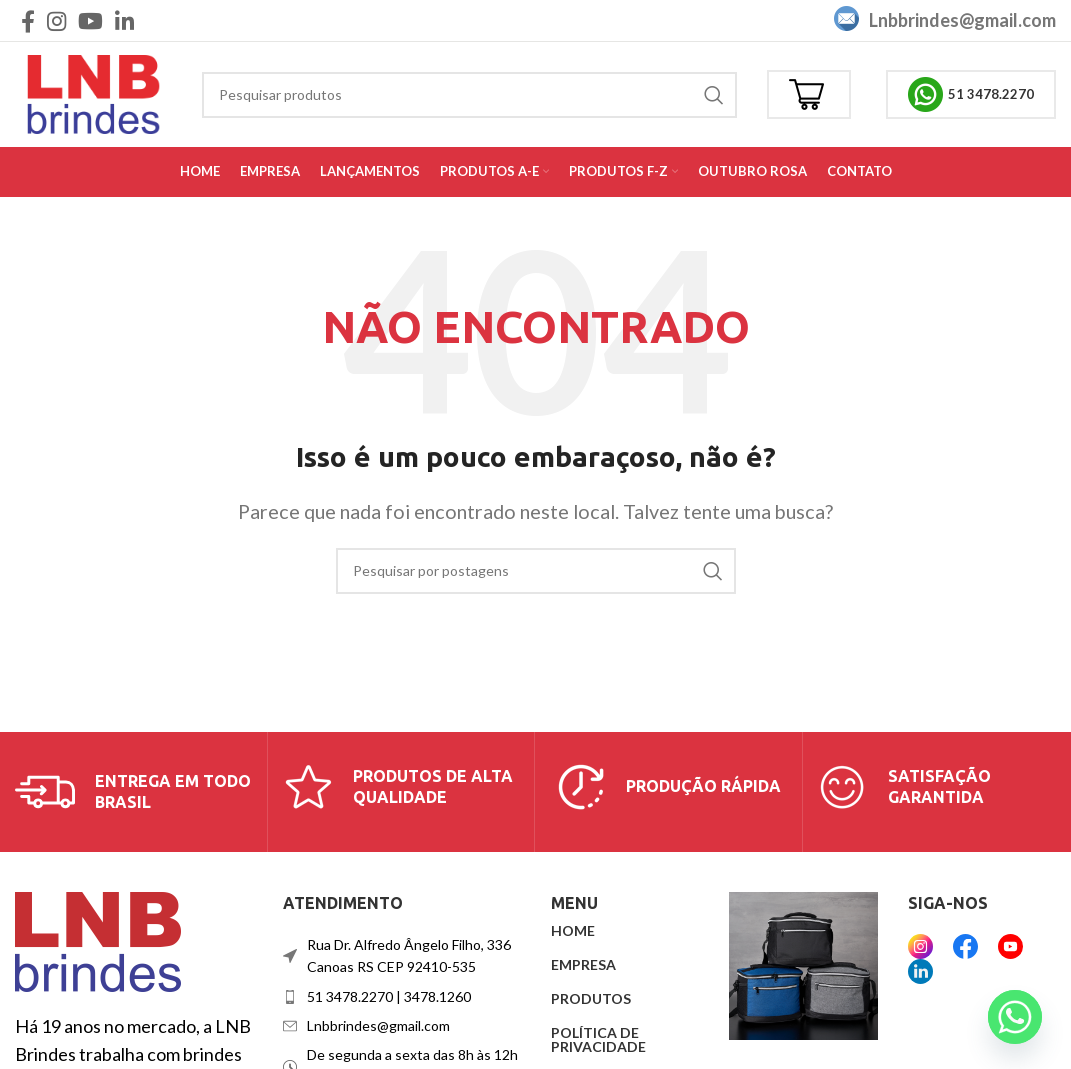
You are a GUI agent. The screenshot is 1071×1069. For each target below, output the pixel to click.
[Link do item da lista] (402, 997)
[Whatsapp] (1015, 1017)
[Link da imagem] (98, 939)
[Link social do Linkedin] (124, 21)
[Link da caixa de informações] (133, 792)
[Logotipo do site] (93, 92)
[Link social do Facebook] (28, 21)
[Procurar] (469, 95)
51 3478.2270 (971, 94)
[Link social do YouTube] (90, 21)
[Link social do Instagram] (56, 21)
